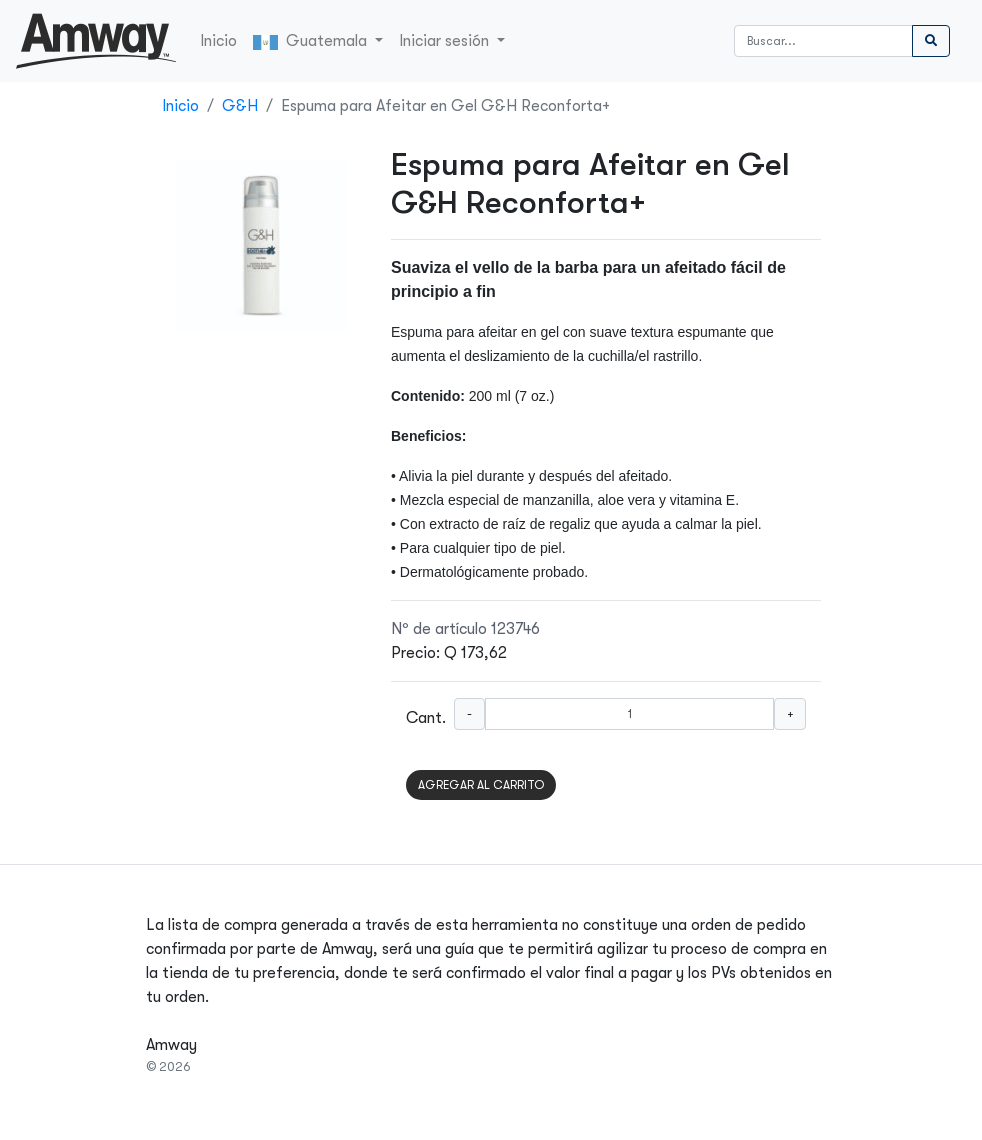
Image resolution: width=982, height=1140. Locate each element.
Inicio (218, 41)
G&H (240, 106)
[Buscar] (823, 41)
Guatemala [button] (312, 41)
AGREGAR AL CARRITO (481, 785)
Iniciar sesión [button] (446, 41)
